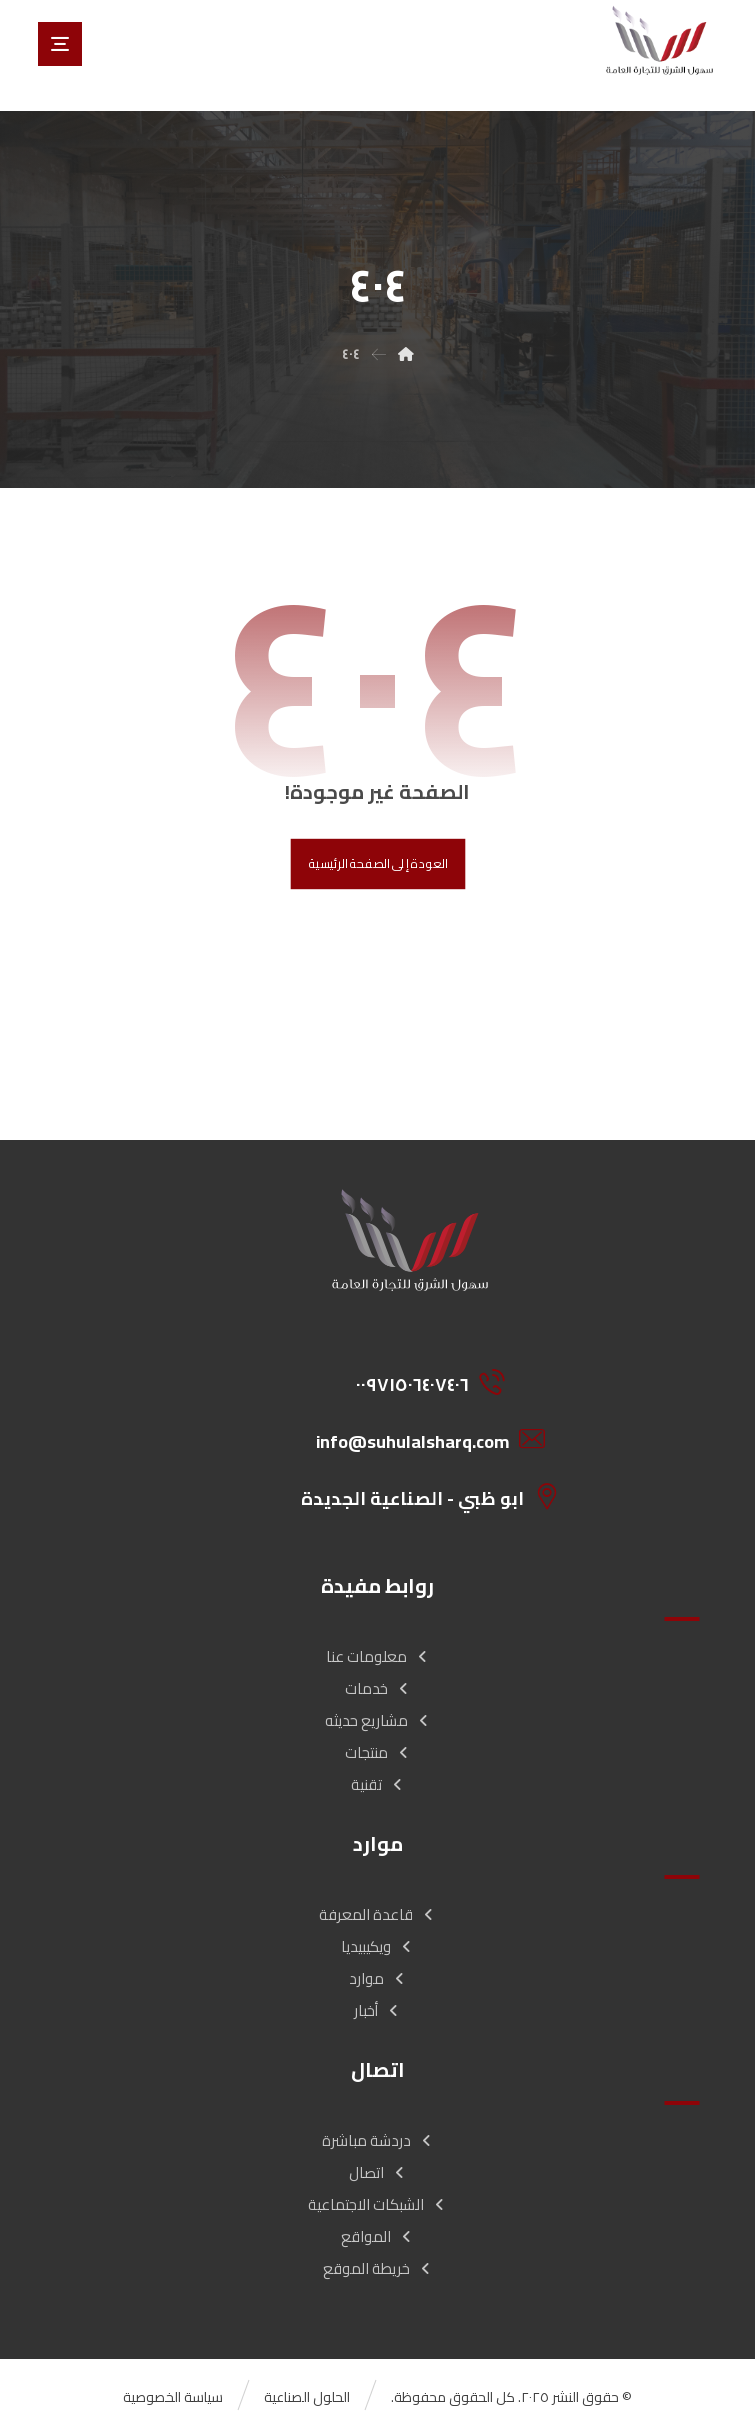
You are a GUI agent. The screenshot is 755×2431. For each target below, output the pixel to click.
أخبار (377, 2010)
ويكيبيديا (377, 1946)
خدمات (378, 1688)
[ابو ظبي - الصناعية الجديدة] (418, 1496)
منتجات (378, 1752)
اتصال (378, 2172)
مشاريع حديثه (378, 1720)
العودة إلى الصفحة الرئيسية (377, 864)
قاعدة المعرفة (377, 1914)
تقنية (378, 1784)
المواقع (377, 2236)
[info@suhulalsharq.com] (418, 1439)
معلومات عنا (378, 1656)
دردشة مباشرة (378, 2140)
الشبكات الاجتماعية (377, 2204)
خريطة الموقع (378, 2268)
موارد (378, 1978)
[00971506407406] (418, 1382)
